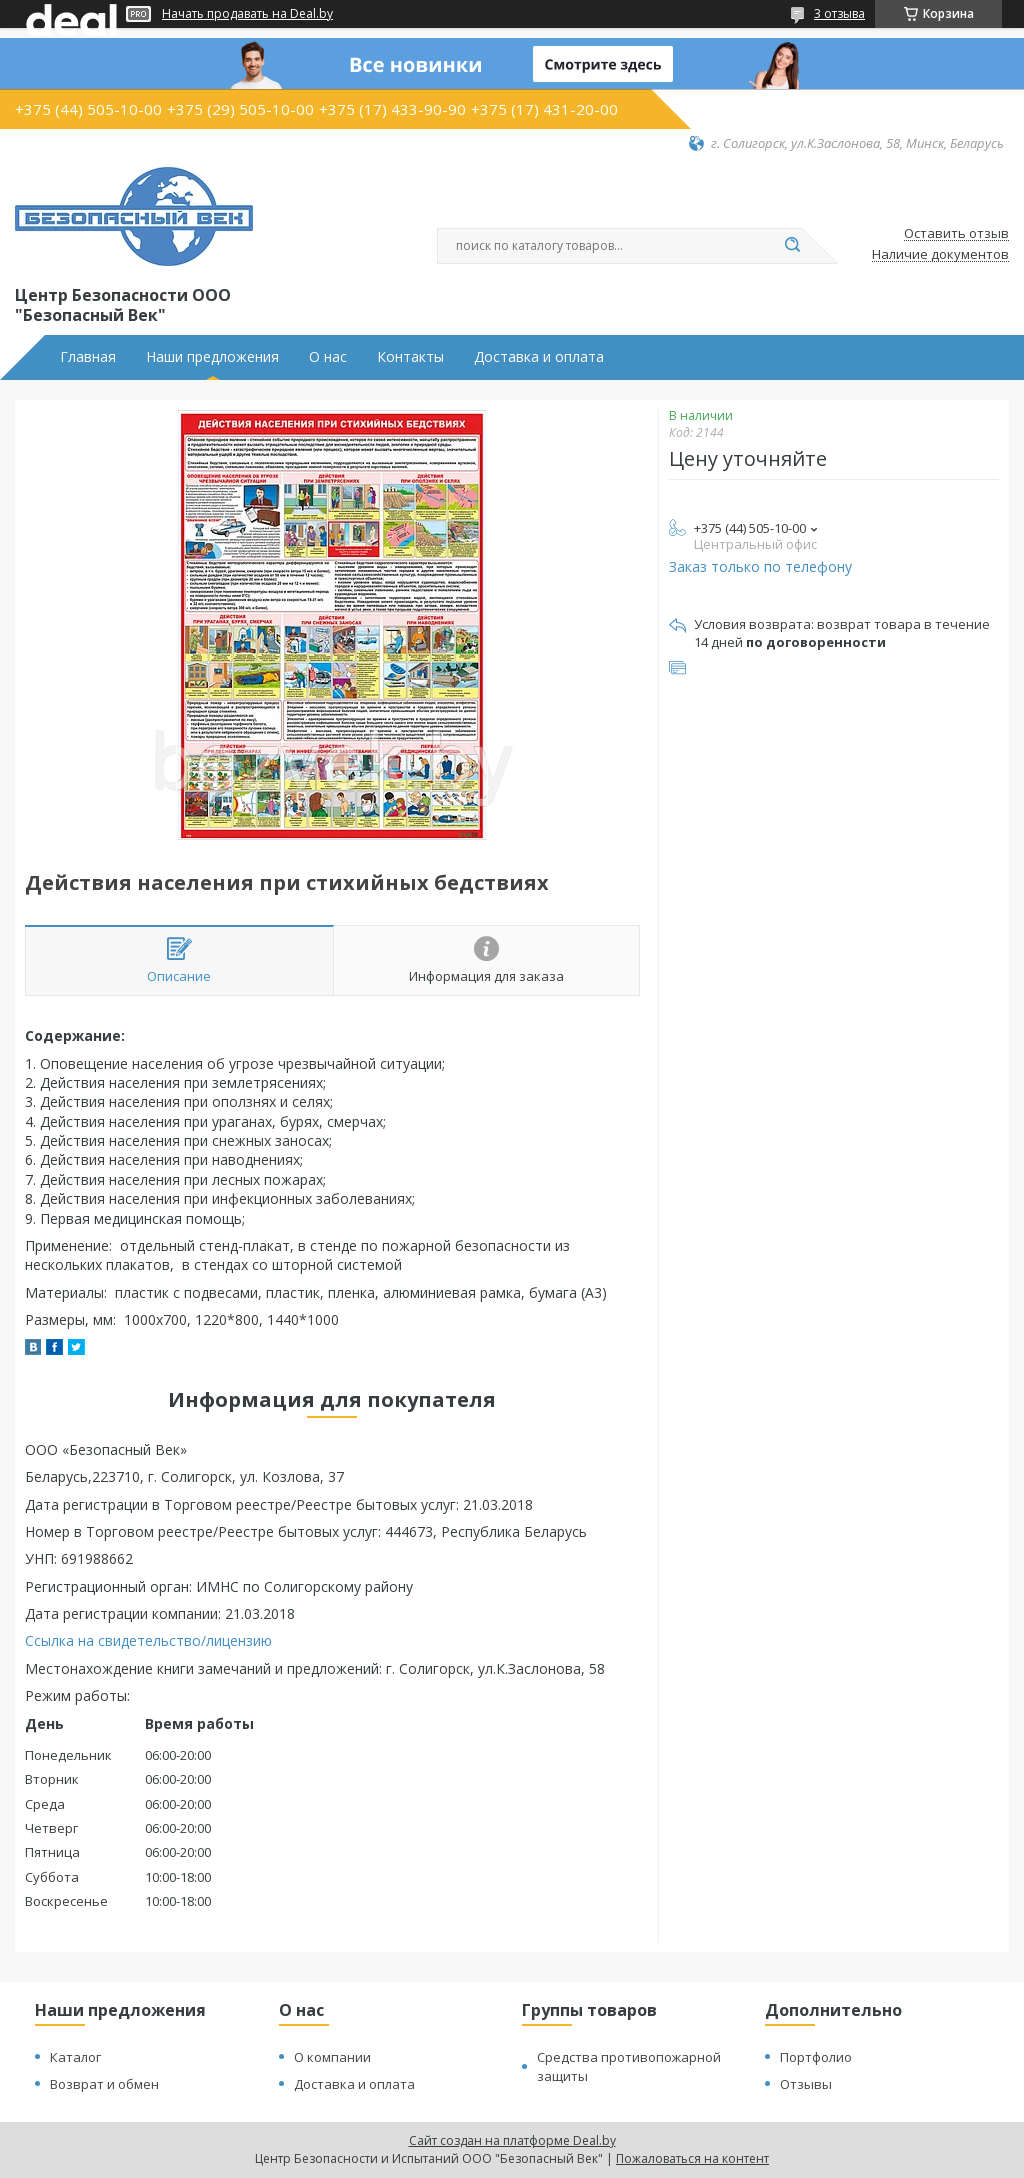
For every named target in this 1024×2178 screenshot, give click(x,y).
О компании (332, 2057)
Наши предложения (212, 357)
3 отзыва (839, 13)
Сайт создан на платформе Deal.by (512, 2140)
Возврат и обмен (104, 2084)
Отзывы (806, 2084)
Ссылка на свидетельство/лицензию (148, 1640)
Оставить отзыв (956, 234)
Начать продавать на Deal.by (247, 14)
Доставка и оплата (539, 357)
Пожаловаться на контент (692, 2158)
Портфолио (816, 2057)
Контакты (410, 357)
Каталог (75, 2057)
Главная (88, 357)
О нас (328, 357)
